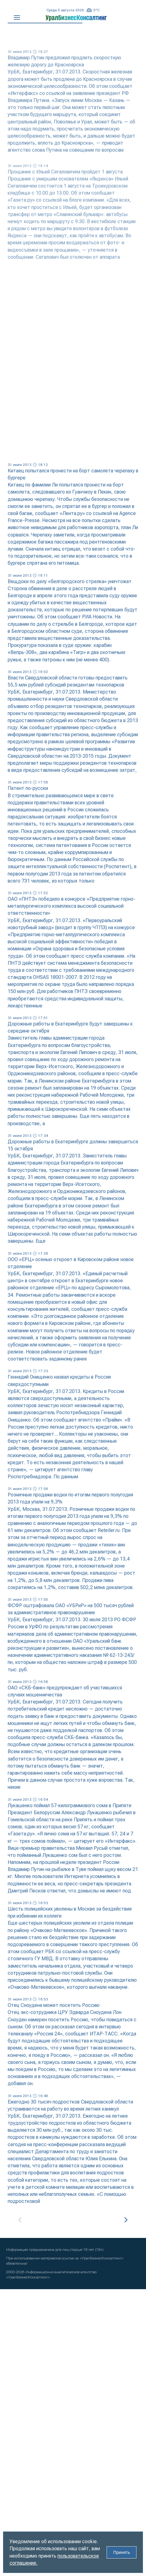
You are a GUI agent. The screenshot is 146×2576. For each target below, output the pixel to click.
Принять (121, 2552)
